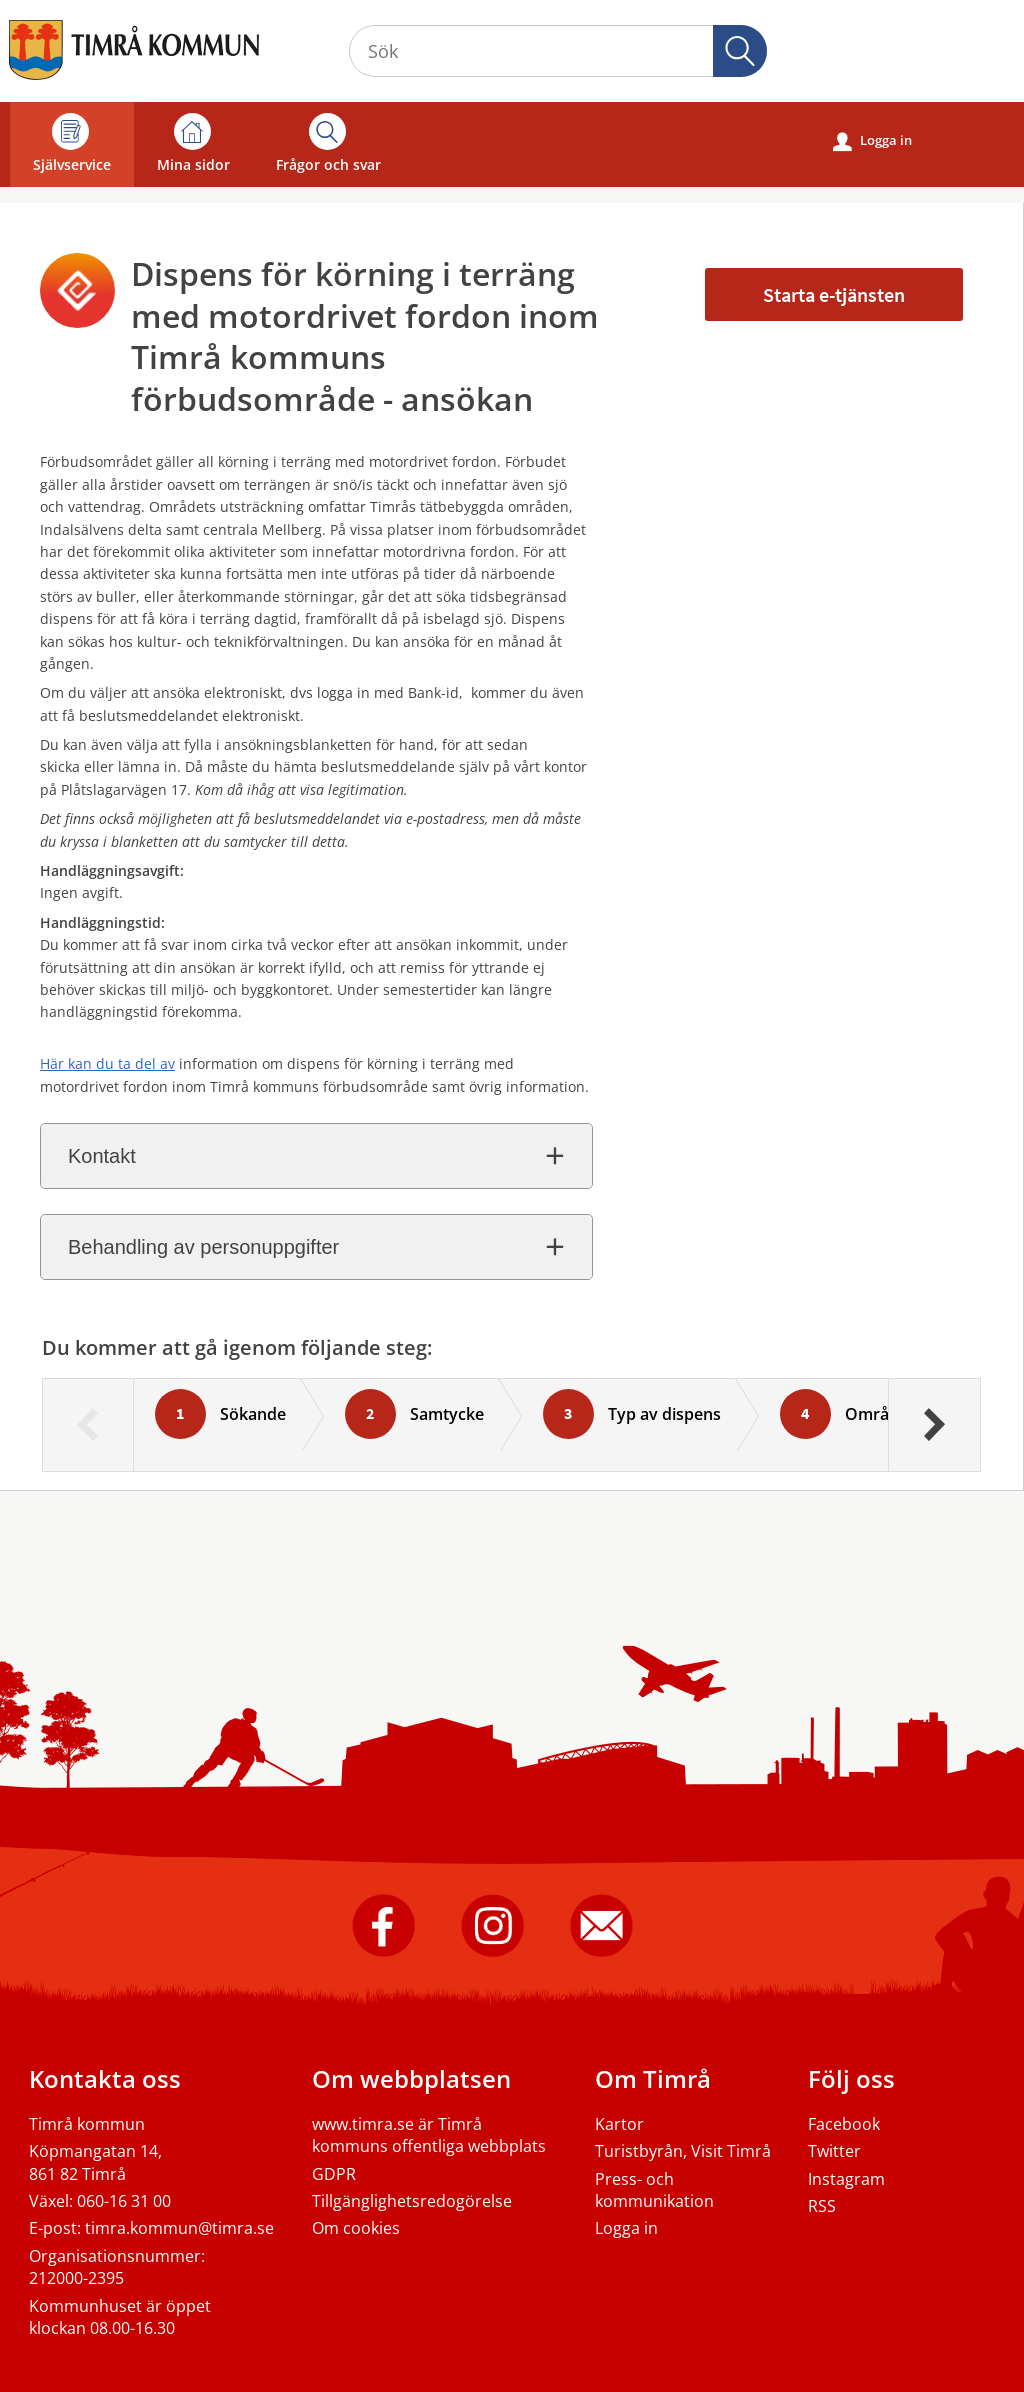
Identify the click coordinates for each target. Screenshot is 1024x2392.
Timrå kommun (87, 2124)
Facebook (844, 2124)
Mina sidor (193, 143)
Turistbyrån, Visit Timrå (683, 2151)
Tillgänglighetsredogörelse (412, 2201)
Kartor (619, 2124)
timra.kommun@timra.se (179, 2228)
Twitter (834, 2151)
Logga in (872, 141)
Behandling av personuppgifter (203, 1247)
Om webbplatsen (411, 2078)
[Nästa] (933, 1425)
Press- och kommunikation (654, 2190)
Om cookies (356, 2228)
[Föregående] (88, 1425)
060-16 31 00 (124, 2201)
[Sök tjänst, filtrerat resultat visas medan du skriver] (558, 51)
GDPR (334, 2174)
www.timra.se (363, 2124)
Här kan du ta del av (107, 1063)
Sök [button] (740, 51)
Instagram (846, 2179)
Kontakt (102, 1156)
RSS (822, 2206)
